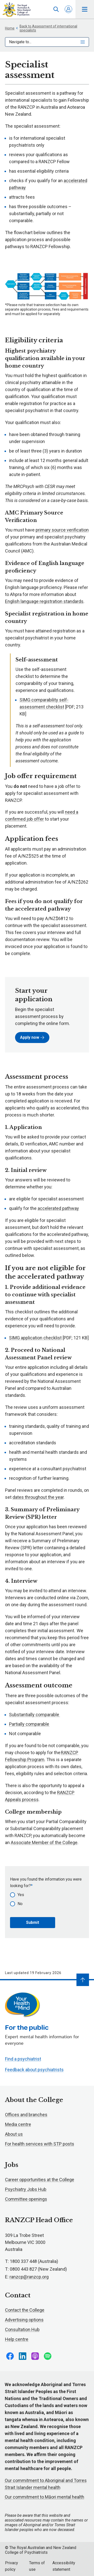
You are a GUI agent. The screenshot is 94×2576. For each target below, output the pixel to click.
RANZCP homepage (17, 9)
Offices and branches (26, 2114)
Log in (68, 9)
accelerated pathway (58, 1208)
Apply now (32, 1037)
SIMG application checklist (35, 1337)
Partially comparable (29, 1724)
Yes (21, 1894)
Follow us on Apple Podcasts (35, 2356)
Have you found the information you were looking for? (46, 1882)
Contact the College (24, 2310)
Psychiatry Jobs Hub (25, 2189)
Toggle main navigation (85, 9)
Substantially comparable (34, 1714)
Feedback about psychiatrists (34, 2069)
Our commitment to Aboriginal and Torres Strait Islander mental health (46, 2484)
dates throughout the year (38, 1497)
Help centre (16, 2339)
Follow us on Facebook (10, 2356)
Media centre (18, 2124)
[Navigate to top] (82, 1980)
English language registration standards (44, 601)
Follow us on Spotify (47, 2356)
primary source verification (62, 529)
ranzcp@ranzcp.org (29, 2276)
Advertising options (24, 2319)
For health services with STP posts (39, 2143)
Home (10, 28)
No (20, 1903)
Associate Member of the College (44, 1842)
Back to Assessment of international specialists (46, 28)
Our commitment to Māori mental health (44, 2497)
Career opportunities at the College (39, 2179)
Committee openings (26, 2199)
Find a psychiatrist (23, 2058)
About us (14, 2134)
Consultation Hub (22, 2329)
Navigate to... (47, 41)
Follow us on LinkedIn (22, 2356)
